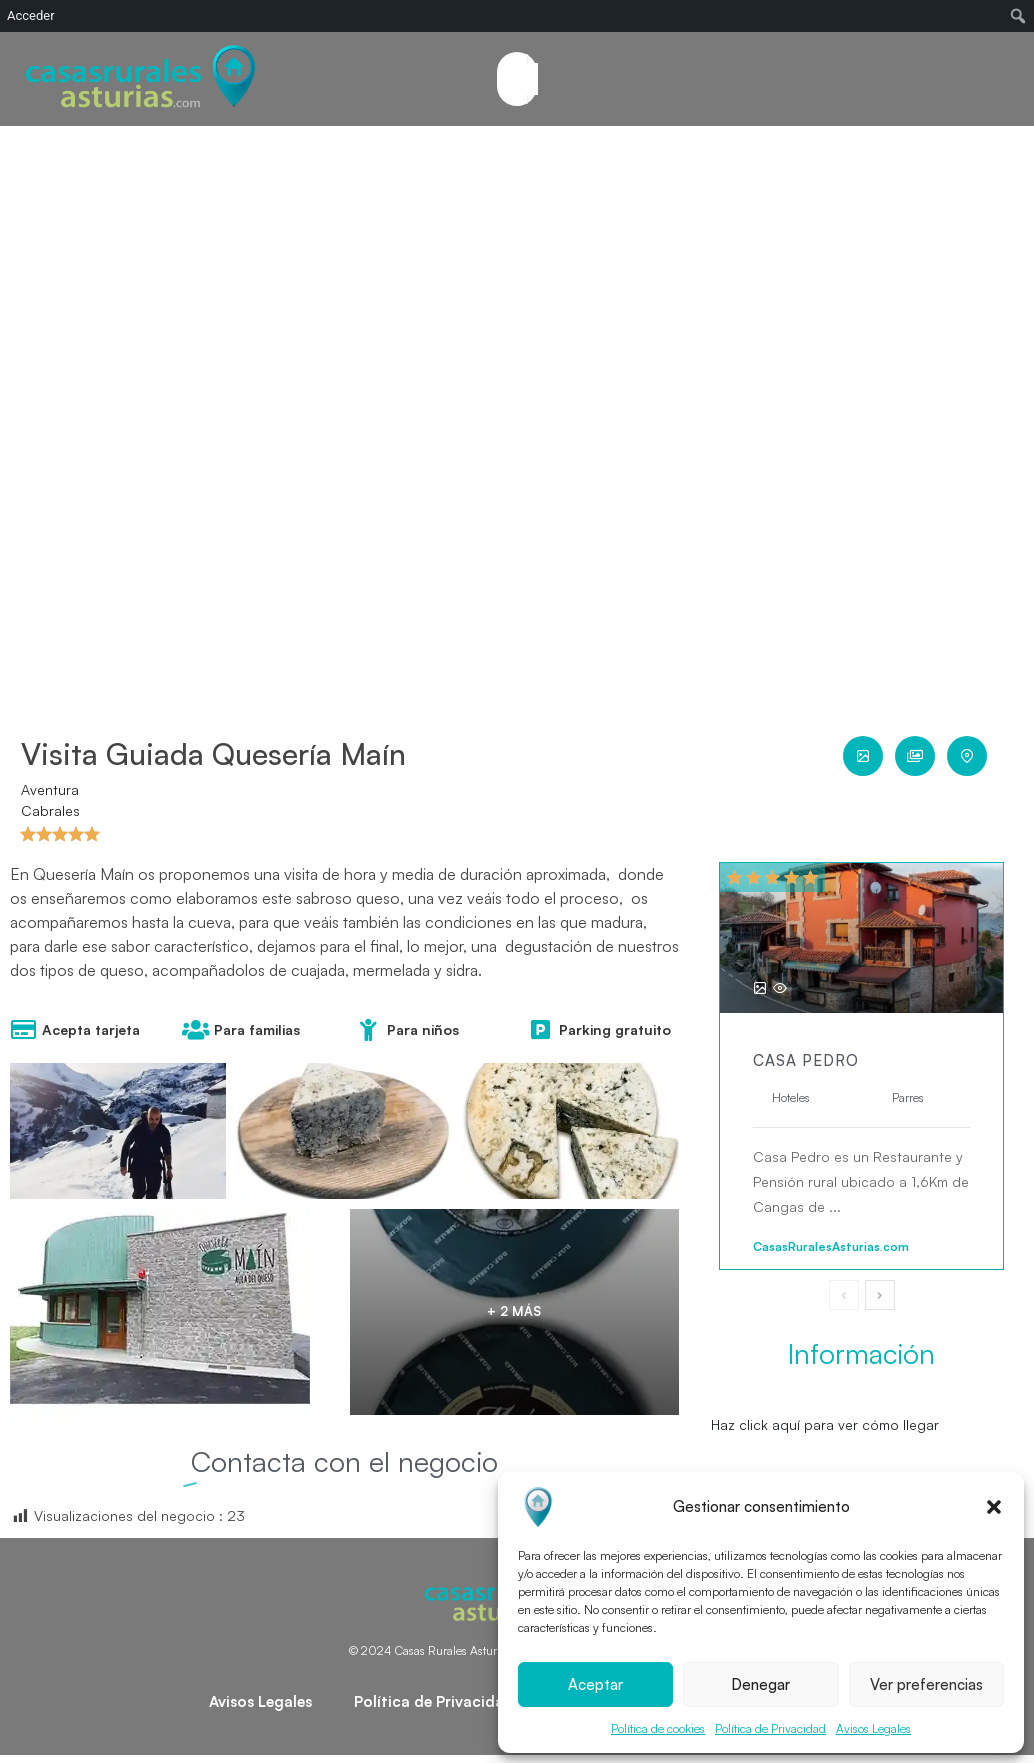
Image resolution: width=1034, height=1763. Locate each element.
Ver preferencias (926, 1684)
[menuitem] (1018, 16)
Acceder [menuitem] (31, 15)
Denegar (760, 1684)
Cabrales (50, 810)
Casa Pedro (806, 1060)
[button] (994, 1507)
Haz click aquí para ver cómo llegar (825, 1424)
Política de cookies (658, 1728)
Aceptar (595, 1684)
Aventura (50, 789)
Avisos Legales (873, 1728)
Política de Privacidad (770, 1728)
